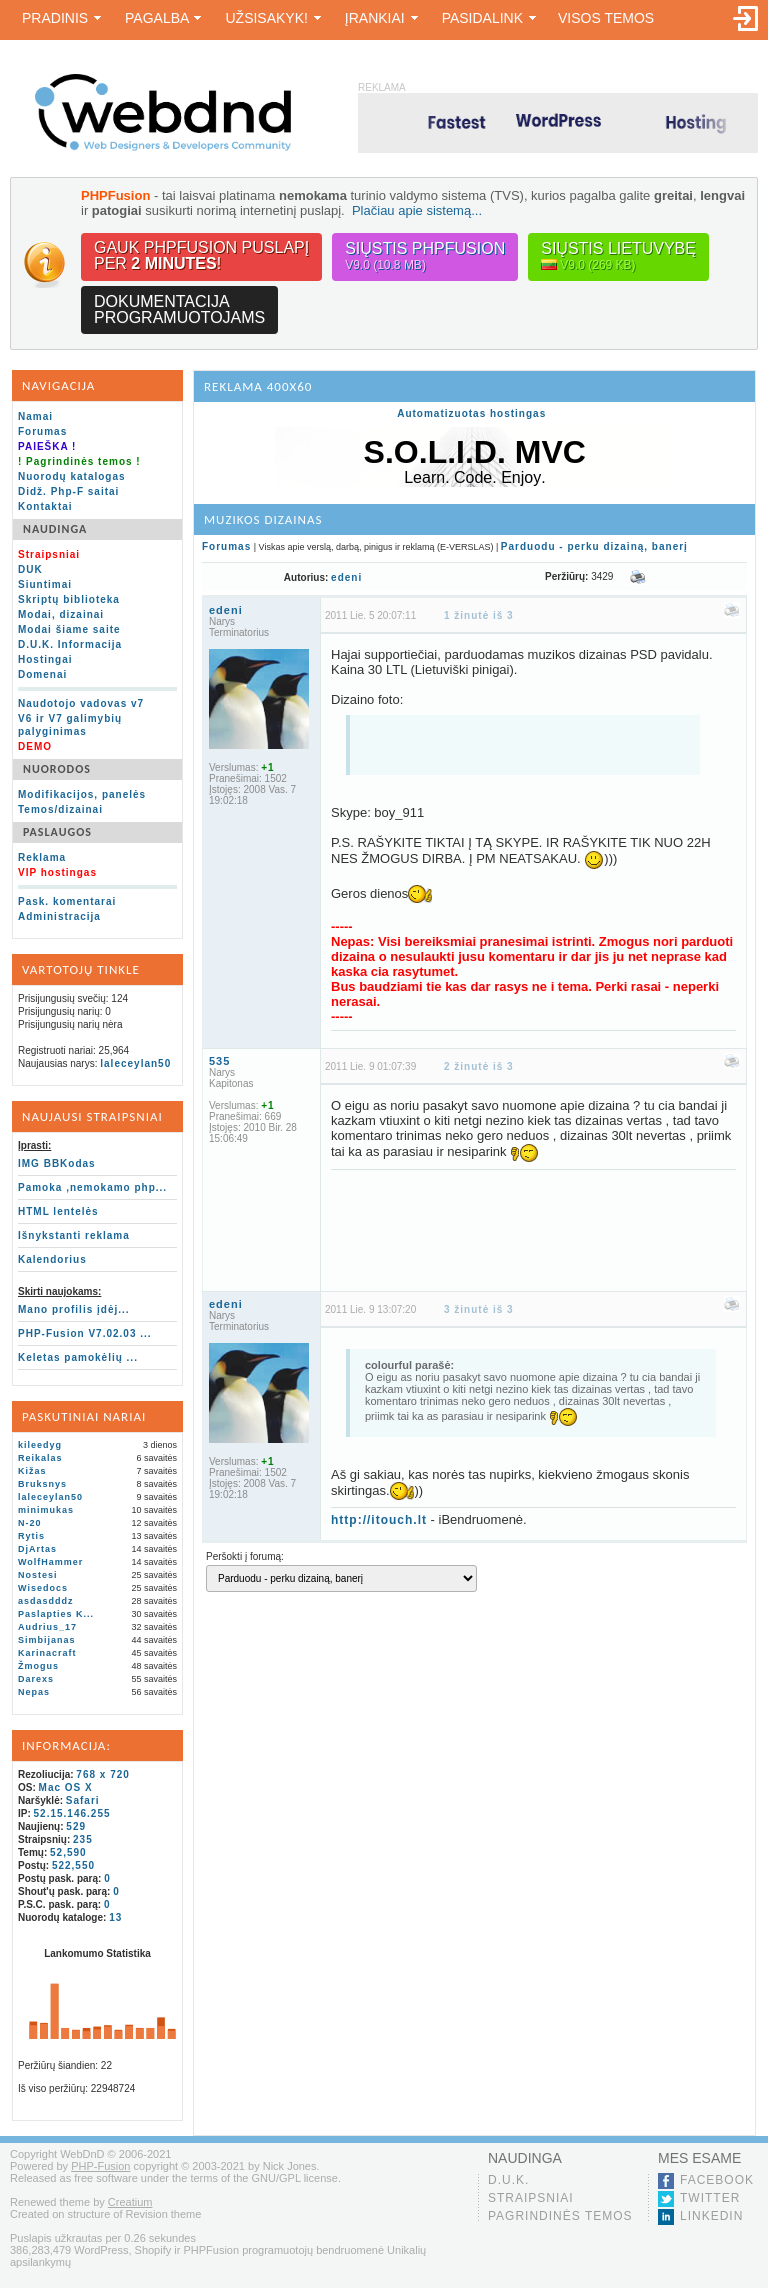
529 (76, 1826)
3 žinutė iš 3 (479, 1316)
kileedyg (40, 1445)
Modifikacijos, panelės (82, 794)
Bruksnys (42, 1484)
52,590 (68, 1852)
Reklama (42, 857)
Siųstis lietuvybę (618, 256)
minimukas (46, 1510)
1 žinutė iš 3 (479, 615)
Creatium (130, 2202)
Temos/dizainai (60, 809)
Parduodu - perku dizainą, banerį (594, 546)
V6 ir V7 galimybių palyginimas (70, 725)
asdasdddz (46, 1601)
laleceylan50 (135, 1063)
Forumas (42, 431)
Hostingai (45, 659)
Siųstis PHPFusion (425, 256)
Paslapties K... (56, 1614)
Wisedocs (43, 1588)
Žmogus (38, 1666)
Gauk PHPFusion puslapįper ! (201, 255)
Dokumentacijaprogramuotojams (179, 309)
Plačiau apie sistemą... (417, 210)
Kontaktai (45, 506)
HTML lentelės (58, 1211)
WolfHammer (50, 1562)
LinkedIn (711, 2216)
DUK (30, 569)
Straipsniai (531, 2198)
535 (219, 1068)
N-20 (30, 1523)
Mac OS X (66, 1787)
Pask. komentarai (67, 901)
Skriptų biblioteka (69, 599)
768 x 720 (103, 1774)
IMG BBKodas (57, 1163)
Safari (83, 1800)
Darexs (36, 1679)
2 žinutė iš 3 (479, 1073)
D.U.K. (508, 2180)
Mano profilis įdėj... (74, 1309)
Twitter (710, 2198)
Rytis (31, 1536)
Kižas (32, 1471)
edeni (346, 577)
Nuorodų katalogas (72, 476)
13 (115, 1917)
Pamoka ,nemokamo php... (92, 1187)
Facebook (717, 2180)
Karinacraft (47, 1653)
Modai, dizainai (61, 614)
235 (83, 1839)
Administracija (59, 916)
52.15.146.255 (72, 1813)
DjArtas (37, 1549)
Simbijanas (47, 1640)
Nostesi (38, 1575)
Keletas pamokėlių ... (78, 1357)
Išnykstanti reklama (74, 1235)
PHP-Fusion (100, 2166)
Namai (35, 416)
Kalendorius (52, 1259)
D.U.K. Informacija (70, 644)
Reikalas (40, 1458)
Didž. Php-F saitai (68, 491)
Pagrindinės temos (560, 2216)
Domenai (42, 674)
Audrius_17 (47, 1627)
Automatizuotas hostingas (471, 413)
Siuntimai (45, 584)
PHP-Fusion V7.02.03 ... (85, 1333)
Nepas (34, 1692)
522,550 (73, 1865)
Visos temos (606, 18)
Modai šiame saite (69, 629)
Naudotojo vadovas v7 (81, 703)
